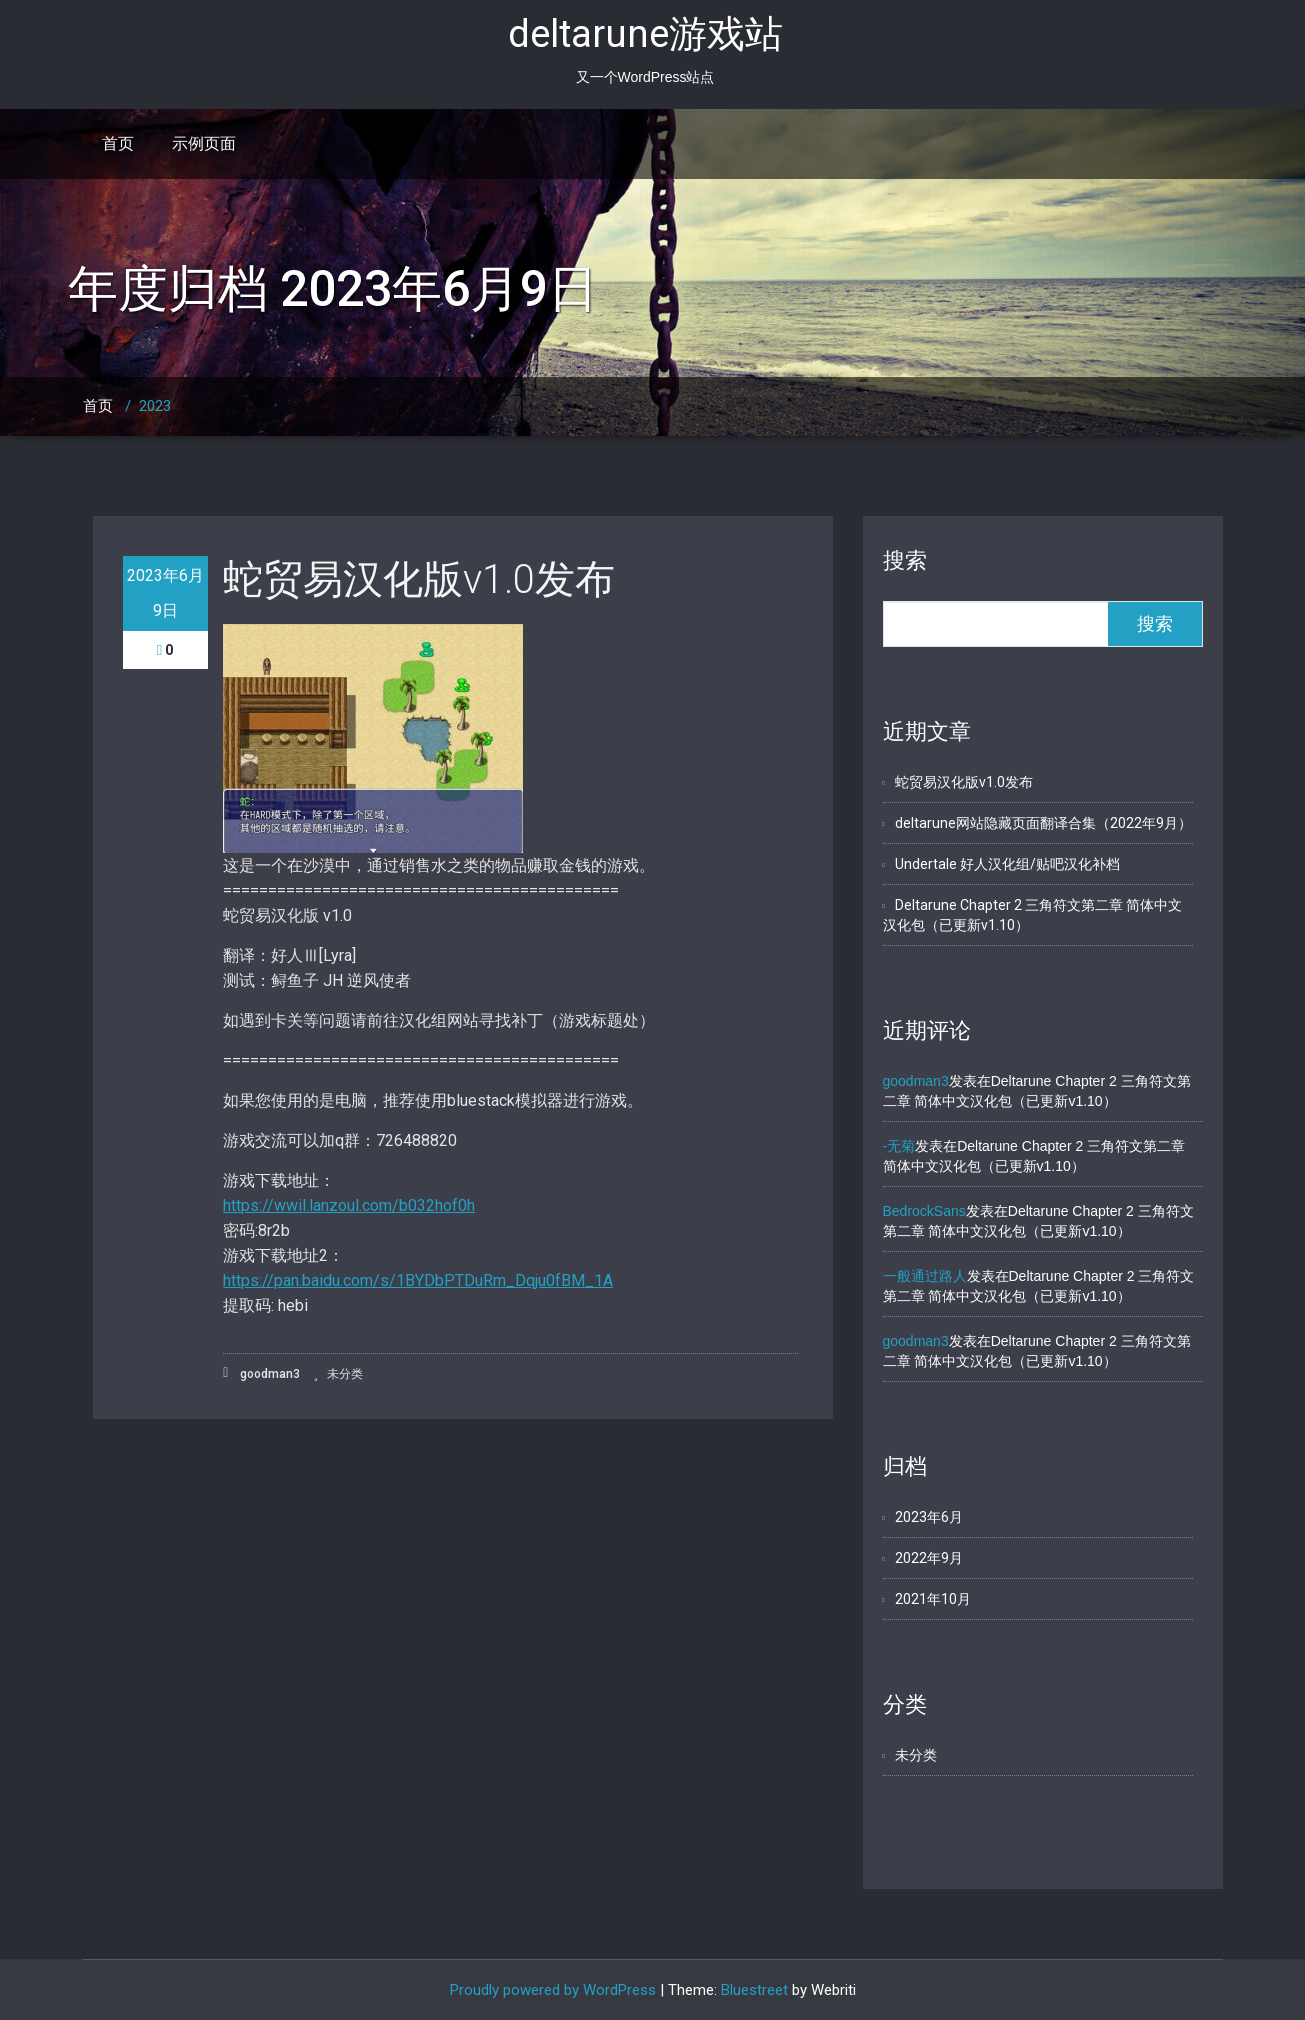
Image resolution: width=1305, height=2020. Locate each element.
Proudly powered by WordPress (553, 1990)
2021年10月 (933, 1599)
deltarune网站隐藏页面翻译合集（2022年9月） (1043, 823)
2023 (155, 406)
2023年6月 (929, 1517)
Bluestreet (754, 1990)
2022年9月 (929, 1558)
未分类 (345, 1374)
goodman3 (261, 1373)
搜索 (905, 560)
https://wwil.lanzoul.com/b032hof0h (349, 1205)
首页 (118, 143)
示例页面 (204, 143)
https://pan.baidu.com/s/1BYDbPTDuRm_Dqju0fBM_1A (418, 1280)
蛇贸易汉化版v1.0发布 (419, 579)
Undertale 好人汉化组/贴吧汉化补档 (1007, 864)
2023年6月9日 (165, 593)
